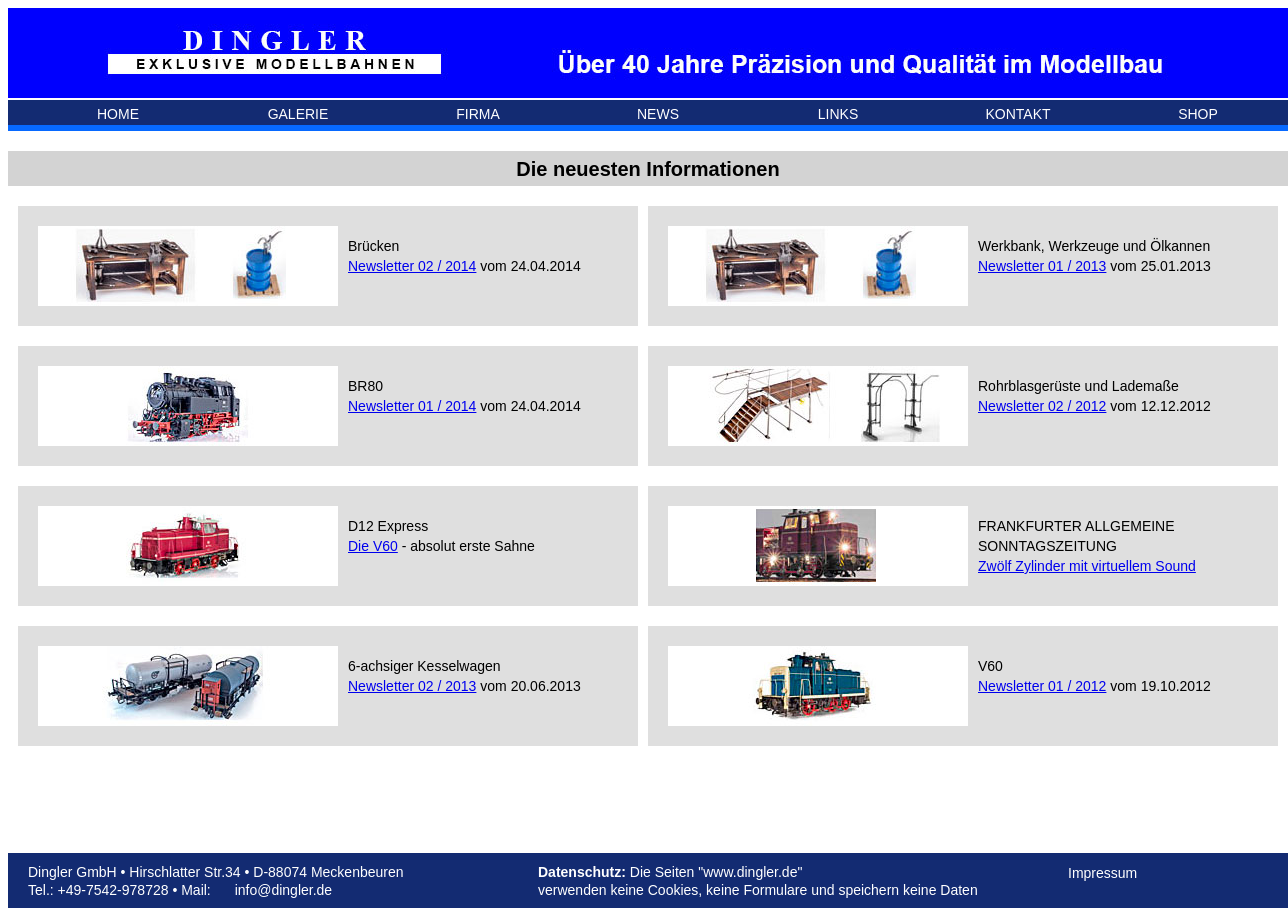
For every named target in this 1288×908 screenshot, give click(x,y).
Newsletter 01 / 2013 (1042, 266)
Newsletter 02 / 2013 (412, 686)
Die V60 (373, 546)
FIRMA (478, 114)
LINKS (838, 114)
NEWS (658, 114)
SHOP (1198, 114)
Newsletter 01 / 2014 (412, 406)
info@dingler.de (284, 890)
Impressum (1102, 873)
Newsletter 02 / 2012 (1042, 406)
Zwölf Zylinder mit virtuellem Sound (1087, 566)
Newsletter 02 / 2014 (412, 266)
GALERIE (298, 114)
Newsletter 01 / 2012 (1042, 686)
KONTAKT (1017, 114)
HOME (118, 114)
